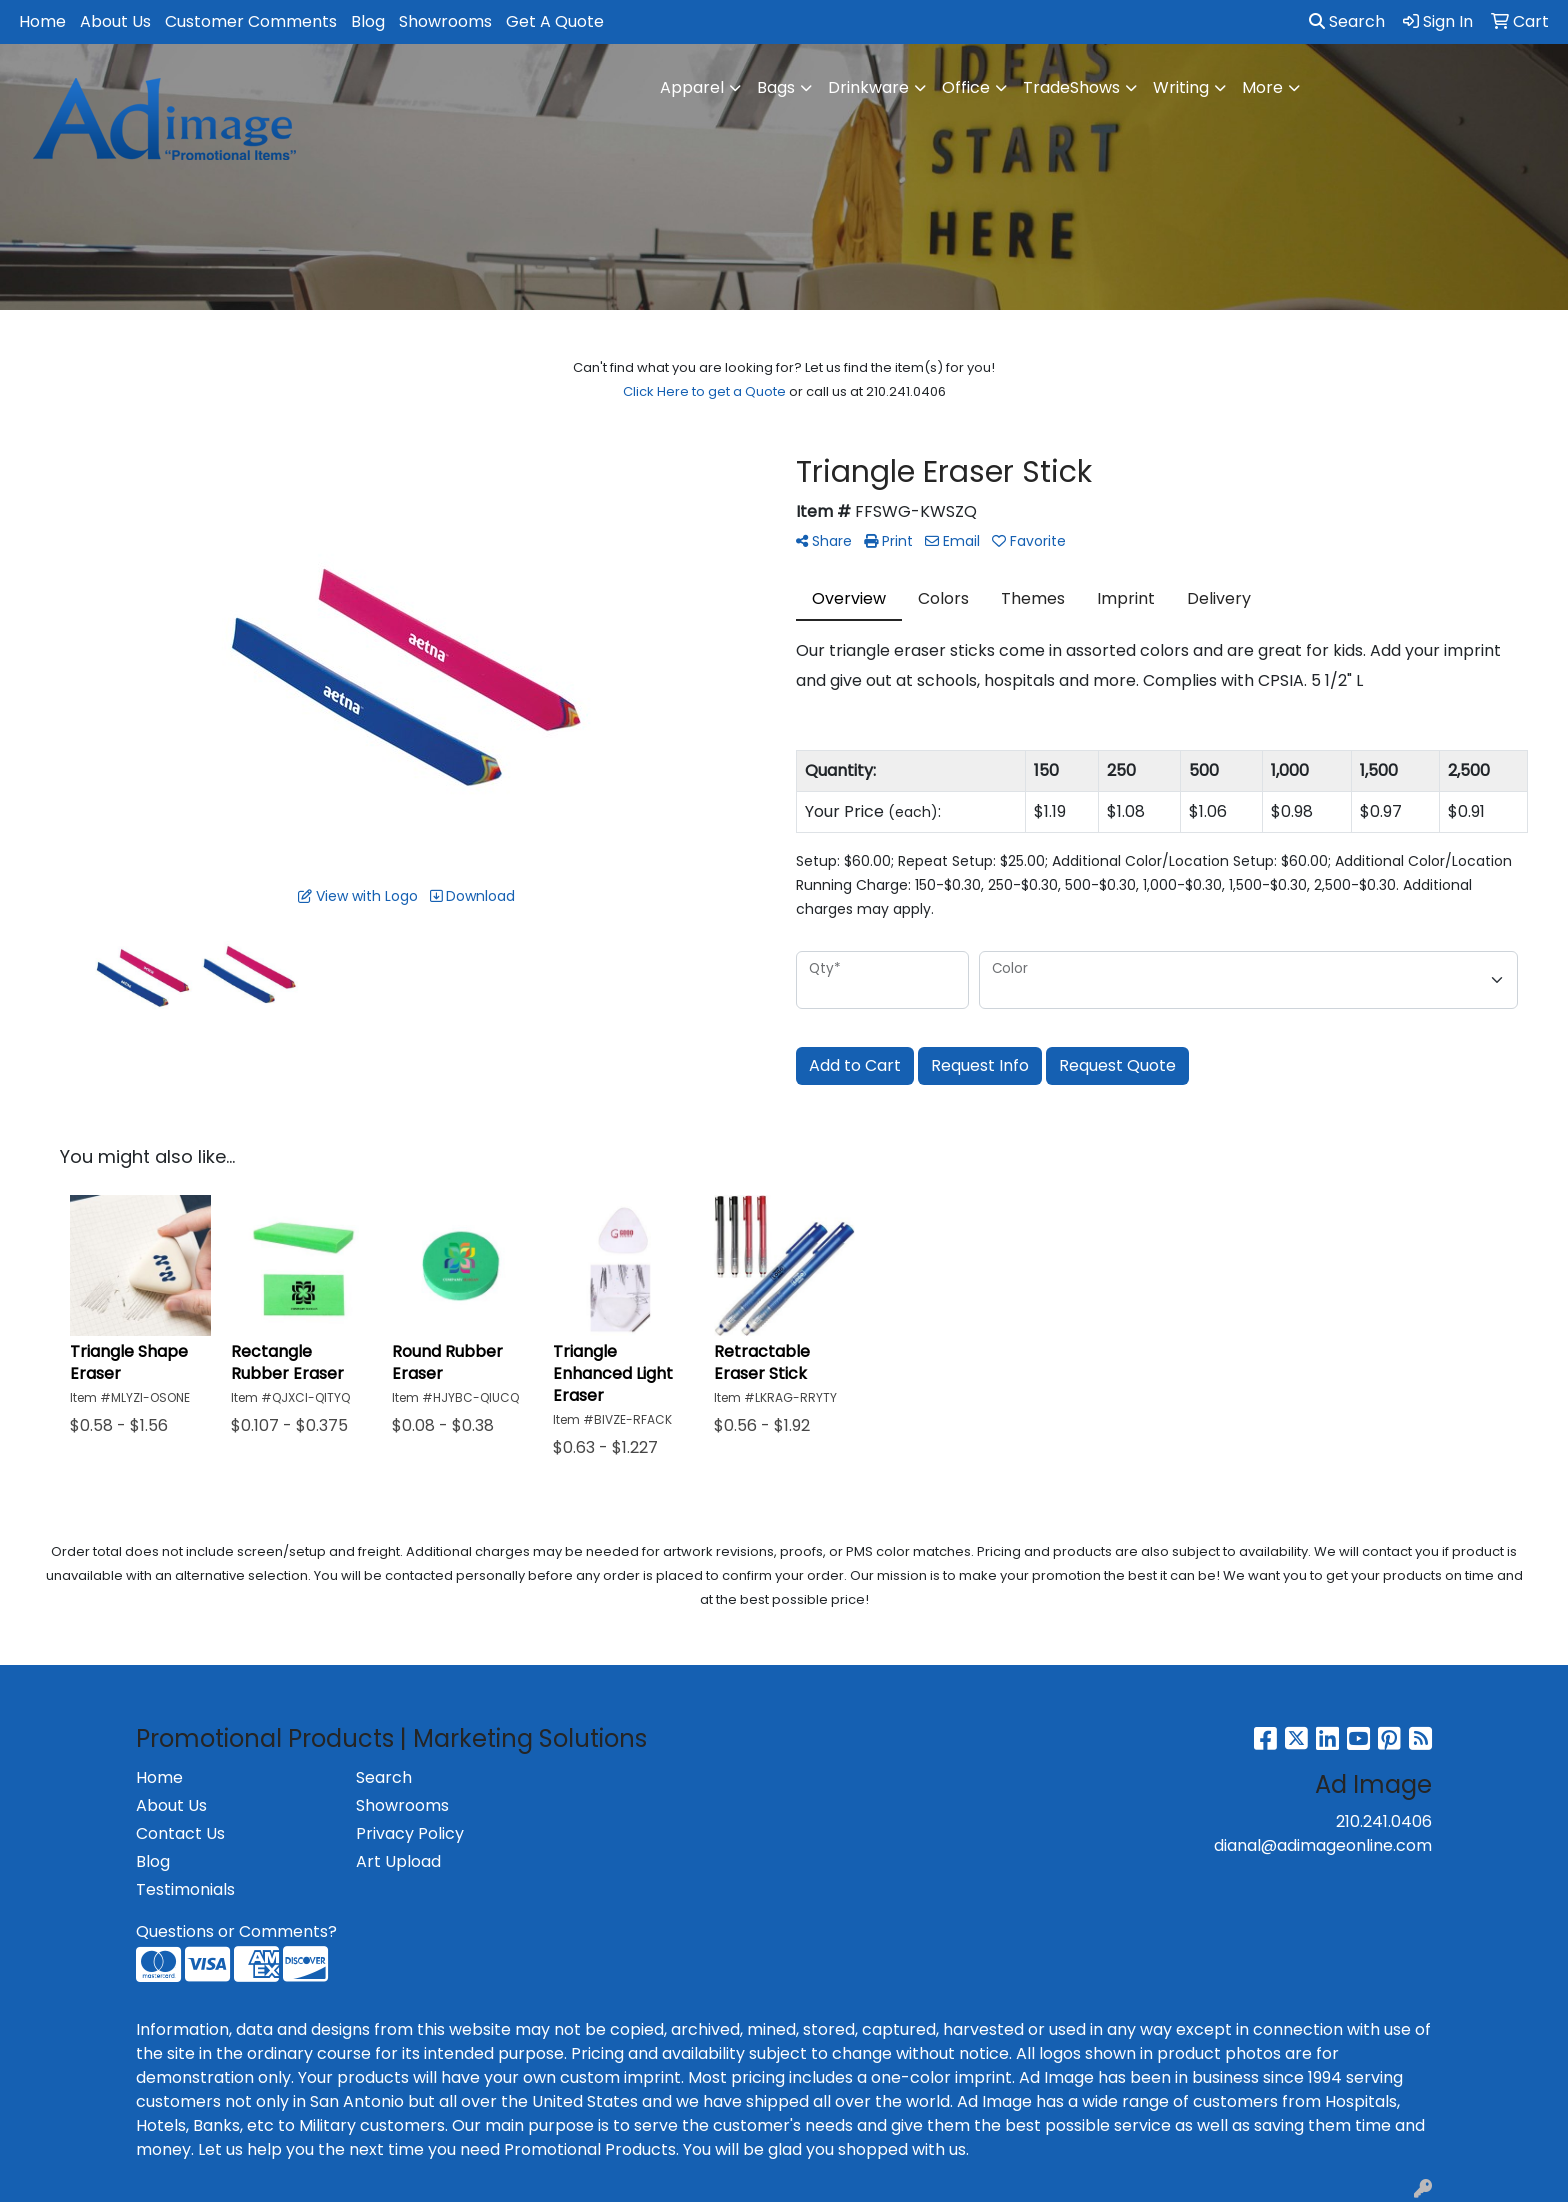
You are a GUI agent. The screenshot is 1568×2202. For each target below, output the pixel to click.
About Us (115, 21)
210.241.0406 (1384, 1821)
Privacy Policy (410, 1833)
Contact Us (180, 1833)
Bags (776, 87)
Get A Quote (555, 21)
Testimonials (185, 1889)
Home (42, 21)
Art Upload (398, 1861)
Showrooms (445, 21)
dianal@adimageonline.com (1323, 1845)
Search (1347, 21)
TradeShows (1071, 87)
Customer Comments (251, 21)
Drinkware (868, 87)
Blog (368, 21)
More (1262, 87)
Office (966, 87)
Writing (1181, 87)
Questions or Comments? (236, 1931)
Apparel (692, 87)
